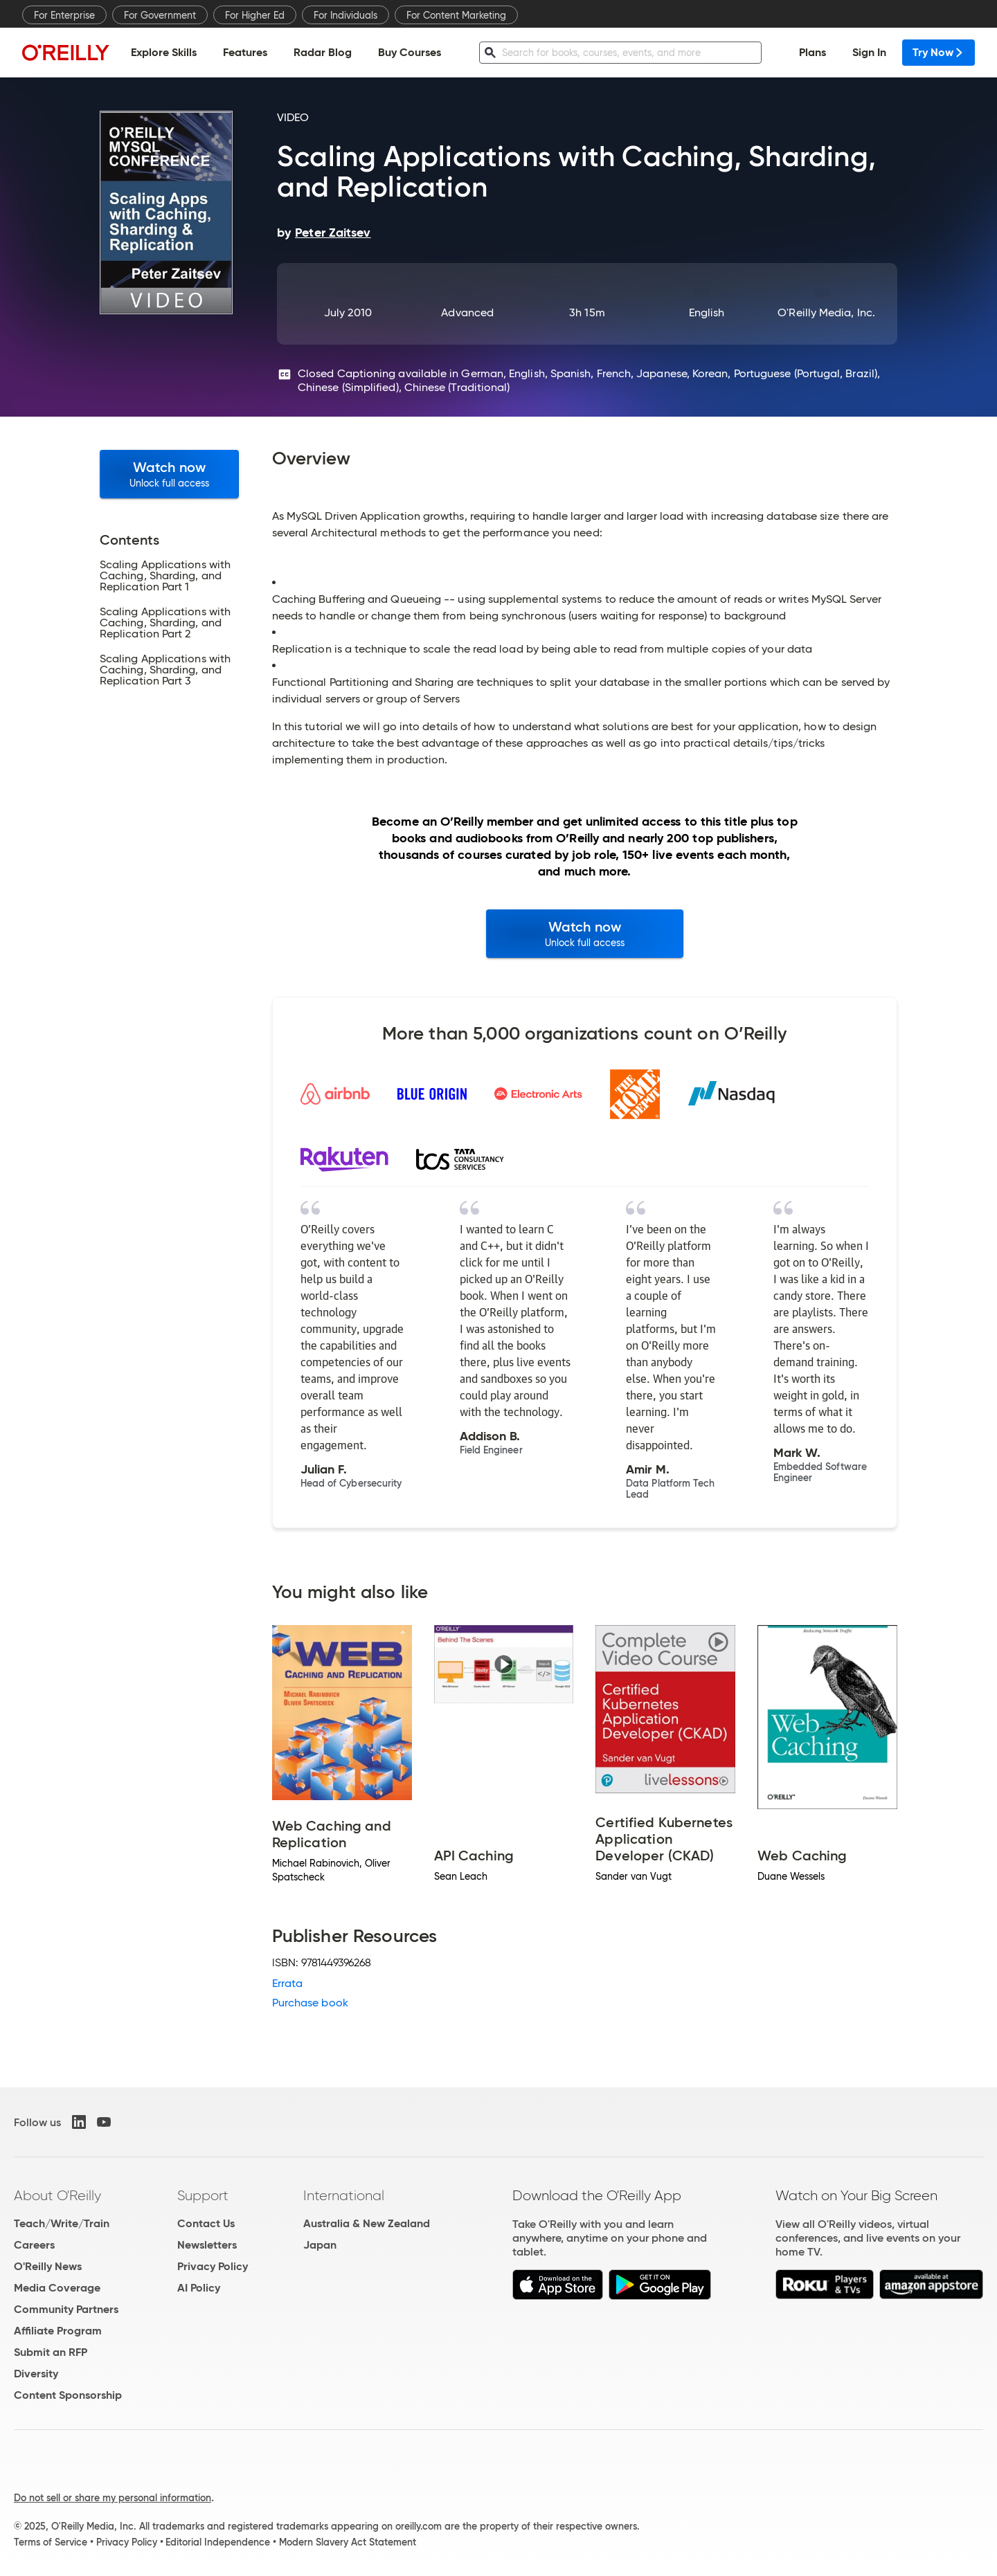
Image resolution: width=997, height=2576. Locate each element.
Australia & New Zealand (366, 2223)
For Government (160, 15)
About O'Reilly (57, 2195)
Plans (812, 52)
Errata (287, 1983)
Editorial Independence (217, 2542)
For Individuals (345, 15)
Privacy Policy (212, 2266)
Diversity (36, 2373)
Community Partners (66, 2309)
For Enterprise (64, 15)
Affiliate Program (58, 2330)
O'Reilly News (48, 2266)
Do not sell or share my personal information (112, 2498)
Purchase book (310, 2002)
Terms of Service (50, 2542)
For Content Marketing (456, 15)
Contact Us (206, 2223)
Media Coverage (57, 2287)
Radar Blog (323, 52)
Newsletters (207, 2245)
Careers (34, 2245)
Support (202, 2195)
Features (245, 52)
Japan (319, 2245)
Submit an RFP (50, 2352)
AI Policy (198, 2287)
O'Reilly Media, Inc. (826, 312)
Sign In (869, 52)
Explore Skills (164, 52)
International (343, 2195)
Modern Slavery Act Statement (347, 2542)
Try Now (938, 52)
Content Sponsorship (68, 2395)
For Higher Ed (255, 15)
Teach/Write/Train (61, 2223)
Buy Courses (409, 52)
